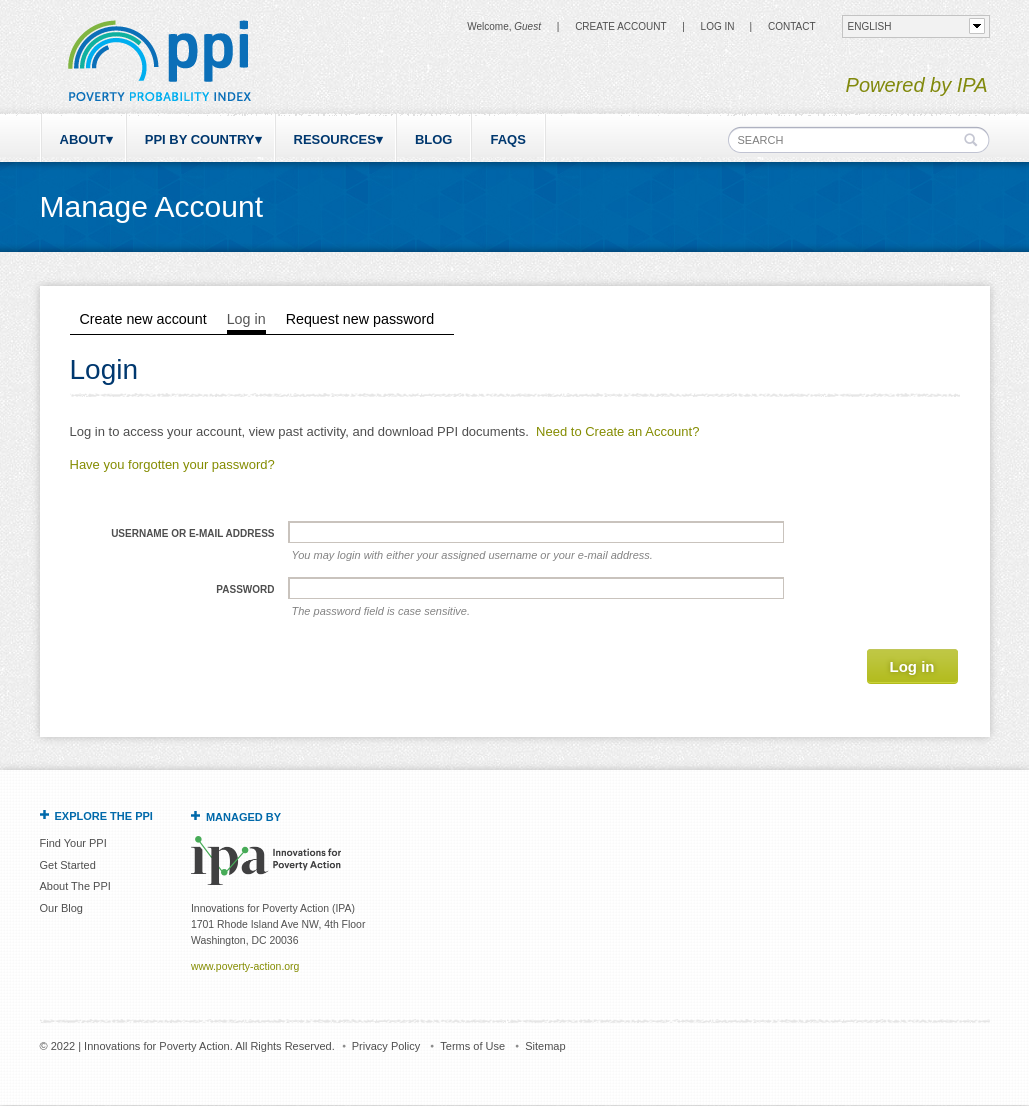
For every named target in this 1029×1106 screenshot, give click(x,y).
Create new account (143, 319)
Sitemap (545, 1046)
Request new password (360, 319)
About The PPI (75, 886)
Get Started (68, 865)
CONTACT (792, 26)
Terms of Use (472, 1046)
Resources (335, 139)
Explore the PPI (104, 816)
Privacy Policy (386, 1046)
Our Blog (61, 908)
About (83, 139)
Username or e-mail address (192, 533)
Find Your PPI (73, 843)
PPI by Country (200, 139)
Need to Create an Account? (617, 431)
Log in (718, 26)
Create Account (620, 26)
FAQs (507, 139)
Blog (434, 139)
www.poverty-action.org (245, 966)
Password (245, 589)
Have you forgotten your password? (172, 464)
